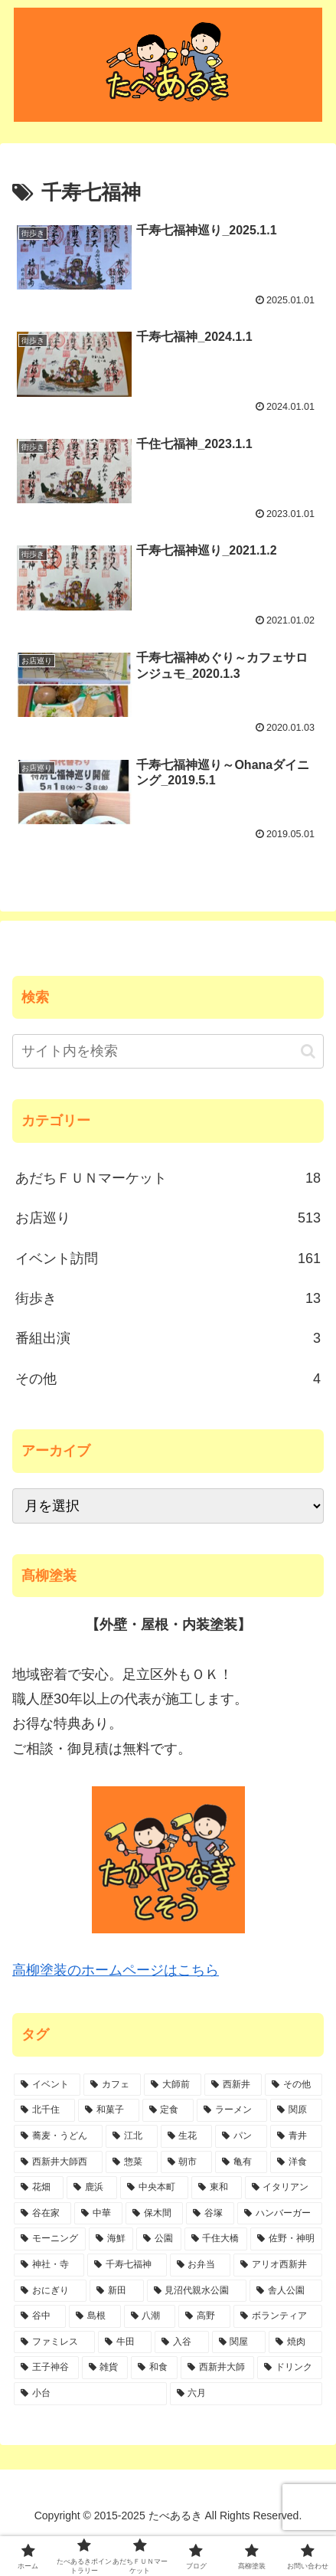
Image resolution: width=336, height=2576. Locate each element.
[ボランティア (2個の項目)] (277, 2316)
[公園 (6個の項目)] (158, 2238)
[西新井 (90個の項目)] (233, 2085)
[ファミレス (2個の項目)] (54, 2342)
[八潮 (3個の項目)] (150, 2316)
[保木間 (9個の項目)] (154, 2213)
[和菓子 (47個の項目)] (108, 2110)
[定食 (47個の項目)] (168, 2110)
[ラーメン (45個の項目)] (232, 2110)
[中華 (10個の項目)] (98, 2213)
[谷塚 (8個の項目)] (210, 2213)
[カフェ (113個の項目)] (112, 2085)
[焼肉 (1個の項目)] (295, 2342)
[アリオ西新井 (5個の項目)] (277, 2265)
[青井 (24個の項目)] (296, 2136)
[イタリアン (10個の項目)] (283, 2187)
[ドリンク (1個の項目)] (289, 2367)
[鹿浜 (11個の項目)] (91, 2187)
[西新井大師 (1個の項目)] (218, 2367)
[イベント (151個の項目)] (47, 2085)
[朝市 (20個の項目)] (187, 2162)
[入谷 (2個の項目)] (181, 2342)
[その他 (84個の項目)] (293, 2085)
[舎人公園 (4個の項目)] (286, 2291)
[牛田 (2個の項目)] (125, 2342)
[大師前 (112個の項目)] (172, 2085)
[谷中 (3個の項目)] (40, 2316)
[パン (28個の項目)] (241, 2136)
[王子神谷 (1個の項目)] (46, 2367)
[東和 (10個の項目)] (216, 2187)
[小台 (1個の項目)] (90, 2393)
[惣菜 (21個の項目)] (132, 2162)
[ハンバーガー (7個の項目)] (279, 2213)
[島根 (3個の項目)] (95, 2316)
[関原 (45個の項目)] (296, 2110)
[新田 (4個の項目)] (117, 2291)
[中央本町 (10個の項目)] (154, 2187)
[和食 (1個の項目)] (154, 2367)
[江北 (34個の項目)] (132, 2136)
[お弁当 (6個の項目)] (200, 2265)
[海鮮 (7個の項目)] (111, 2238)
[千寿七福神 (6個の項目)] (127, 2265)
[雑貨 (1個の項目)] (105, 2367)
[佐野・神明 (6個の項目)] (286, 2238)
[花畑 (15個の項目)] (39, 2187)
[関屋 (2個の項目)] (239, 2342)
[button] (308, 1051)
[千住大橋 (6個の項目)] (215, 2238)
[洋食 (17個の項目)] (296, 2162)
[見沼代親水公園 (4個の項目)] (197, 2291)
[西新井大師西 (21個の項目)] (58, 2162)
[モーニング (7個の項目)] (50, 2238)
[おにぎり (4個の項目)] (50, 2291)
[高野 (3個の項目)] (204, 2316)
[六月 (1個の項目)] (246, 2393)
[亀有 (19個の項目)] (241, 2162)
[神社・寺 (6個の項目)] (49, 2265)
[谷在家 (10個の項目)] (42, 2213)
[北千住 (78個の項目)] (44, 2110)
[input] (168, 1051)
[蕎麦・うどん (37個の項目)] (58, 2136)
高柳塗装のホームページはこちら (115, 1970)
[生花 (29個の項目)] (187, 2136)
